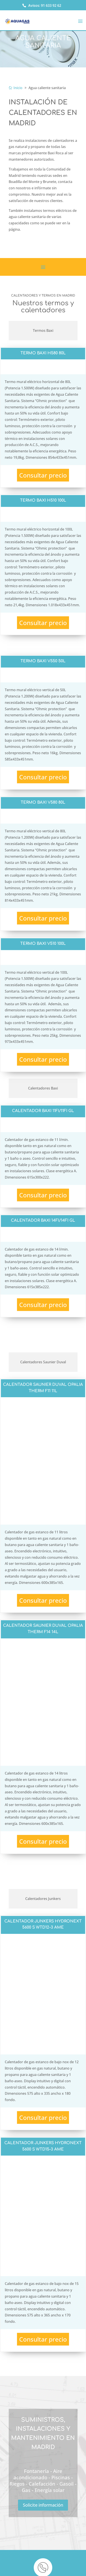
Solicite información (43, 2522)
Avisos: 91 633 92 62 (44, 5)
